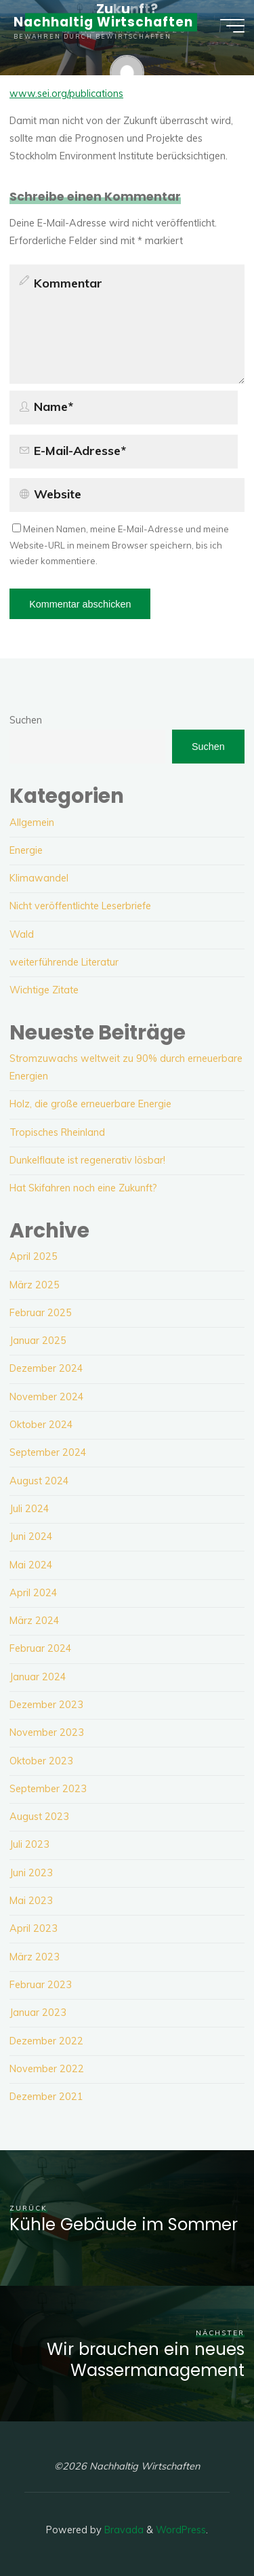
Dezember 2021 (46, 2096)
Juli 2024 (29, 1509)
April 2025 (33, 1256)
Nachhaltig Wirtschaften (103, 22)
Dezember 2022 (46, 2041)
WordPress (181, 2530)
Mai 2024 (31, 1565)
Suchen (25, 720)
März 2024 (34, 1620)
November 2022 (46, 2069)
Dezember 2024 (46, 1368)
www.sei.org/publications (66, 93)
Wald (21, 934)
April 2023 (33, 1928)
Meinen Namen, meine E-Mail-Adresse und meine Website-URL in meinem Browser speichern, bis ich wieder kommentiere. (119, 544)
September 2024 (48, 1452)
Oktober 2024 (41, 1425)
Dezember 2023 (46, 1705)
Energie (26, 850)
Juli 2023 (29, 1844)
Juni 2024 (31, 1536)
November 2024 (46, 1397)
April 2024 (33, 1593)
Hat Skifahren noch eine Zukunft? (83, 1188)
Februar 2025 (40, 1313)
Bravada (123, 2530)
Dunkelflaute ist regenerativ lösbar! (87, 1160)
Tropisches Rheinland (57, 1132)
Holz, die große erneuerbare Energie (90, 1104)
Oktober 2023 (41, 1761)
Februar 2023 (40, 1985)
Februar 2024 (40, 1648)
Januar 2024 (37, 1677)
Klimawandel (38, 878)
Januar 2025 (37, 1340)
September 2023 (48, 1789)
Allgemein (31, 822)
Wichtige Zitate (44, 990)
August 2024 (39, 1481)
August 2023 (39, 1816)
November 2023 (46, 1732)
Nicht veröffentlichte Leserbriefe (80, 906)
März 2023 (34, 1957)
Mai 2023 (31, 1901)
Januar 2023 (37, 2012)
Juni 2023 (31, 1873)
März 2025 (34, 1285)
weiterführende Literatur (64, 962)
